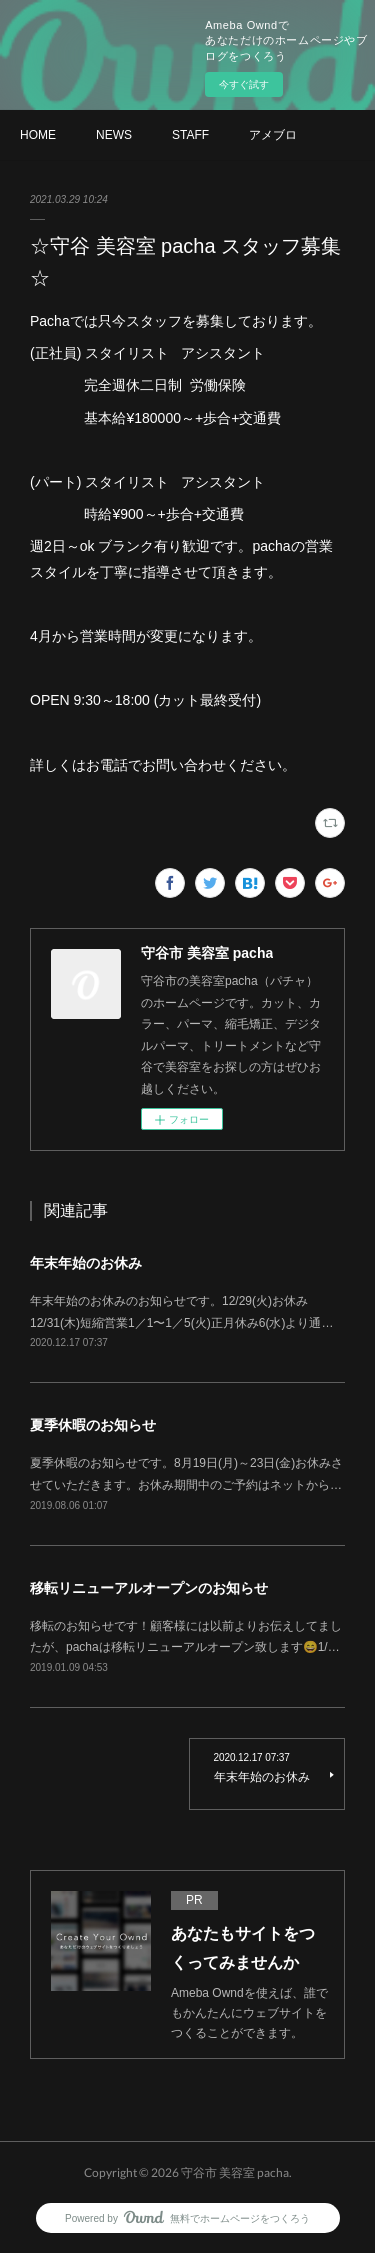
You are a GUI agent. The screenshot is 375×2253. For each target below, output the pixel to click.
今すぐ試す (244, 84)
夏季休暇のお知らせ (93, 1425)
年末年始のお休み (86, 1263)
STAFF (190, 135)
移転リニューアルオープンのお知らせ (149, 1588)
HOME (38, 135)
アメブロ (273, 135)
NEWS (114, 135)
